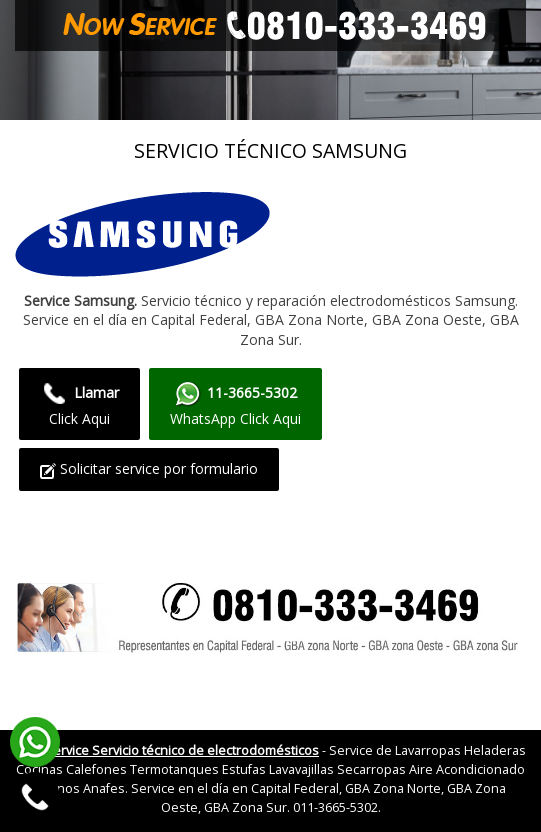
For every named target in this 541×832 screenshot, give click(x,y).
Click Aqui (79, 403)
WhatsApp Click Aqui (235, 403)
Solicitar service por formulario (149, 468)
